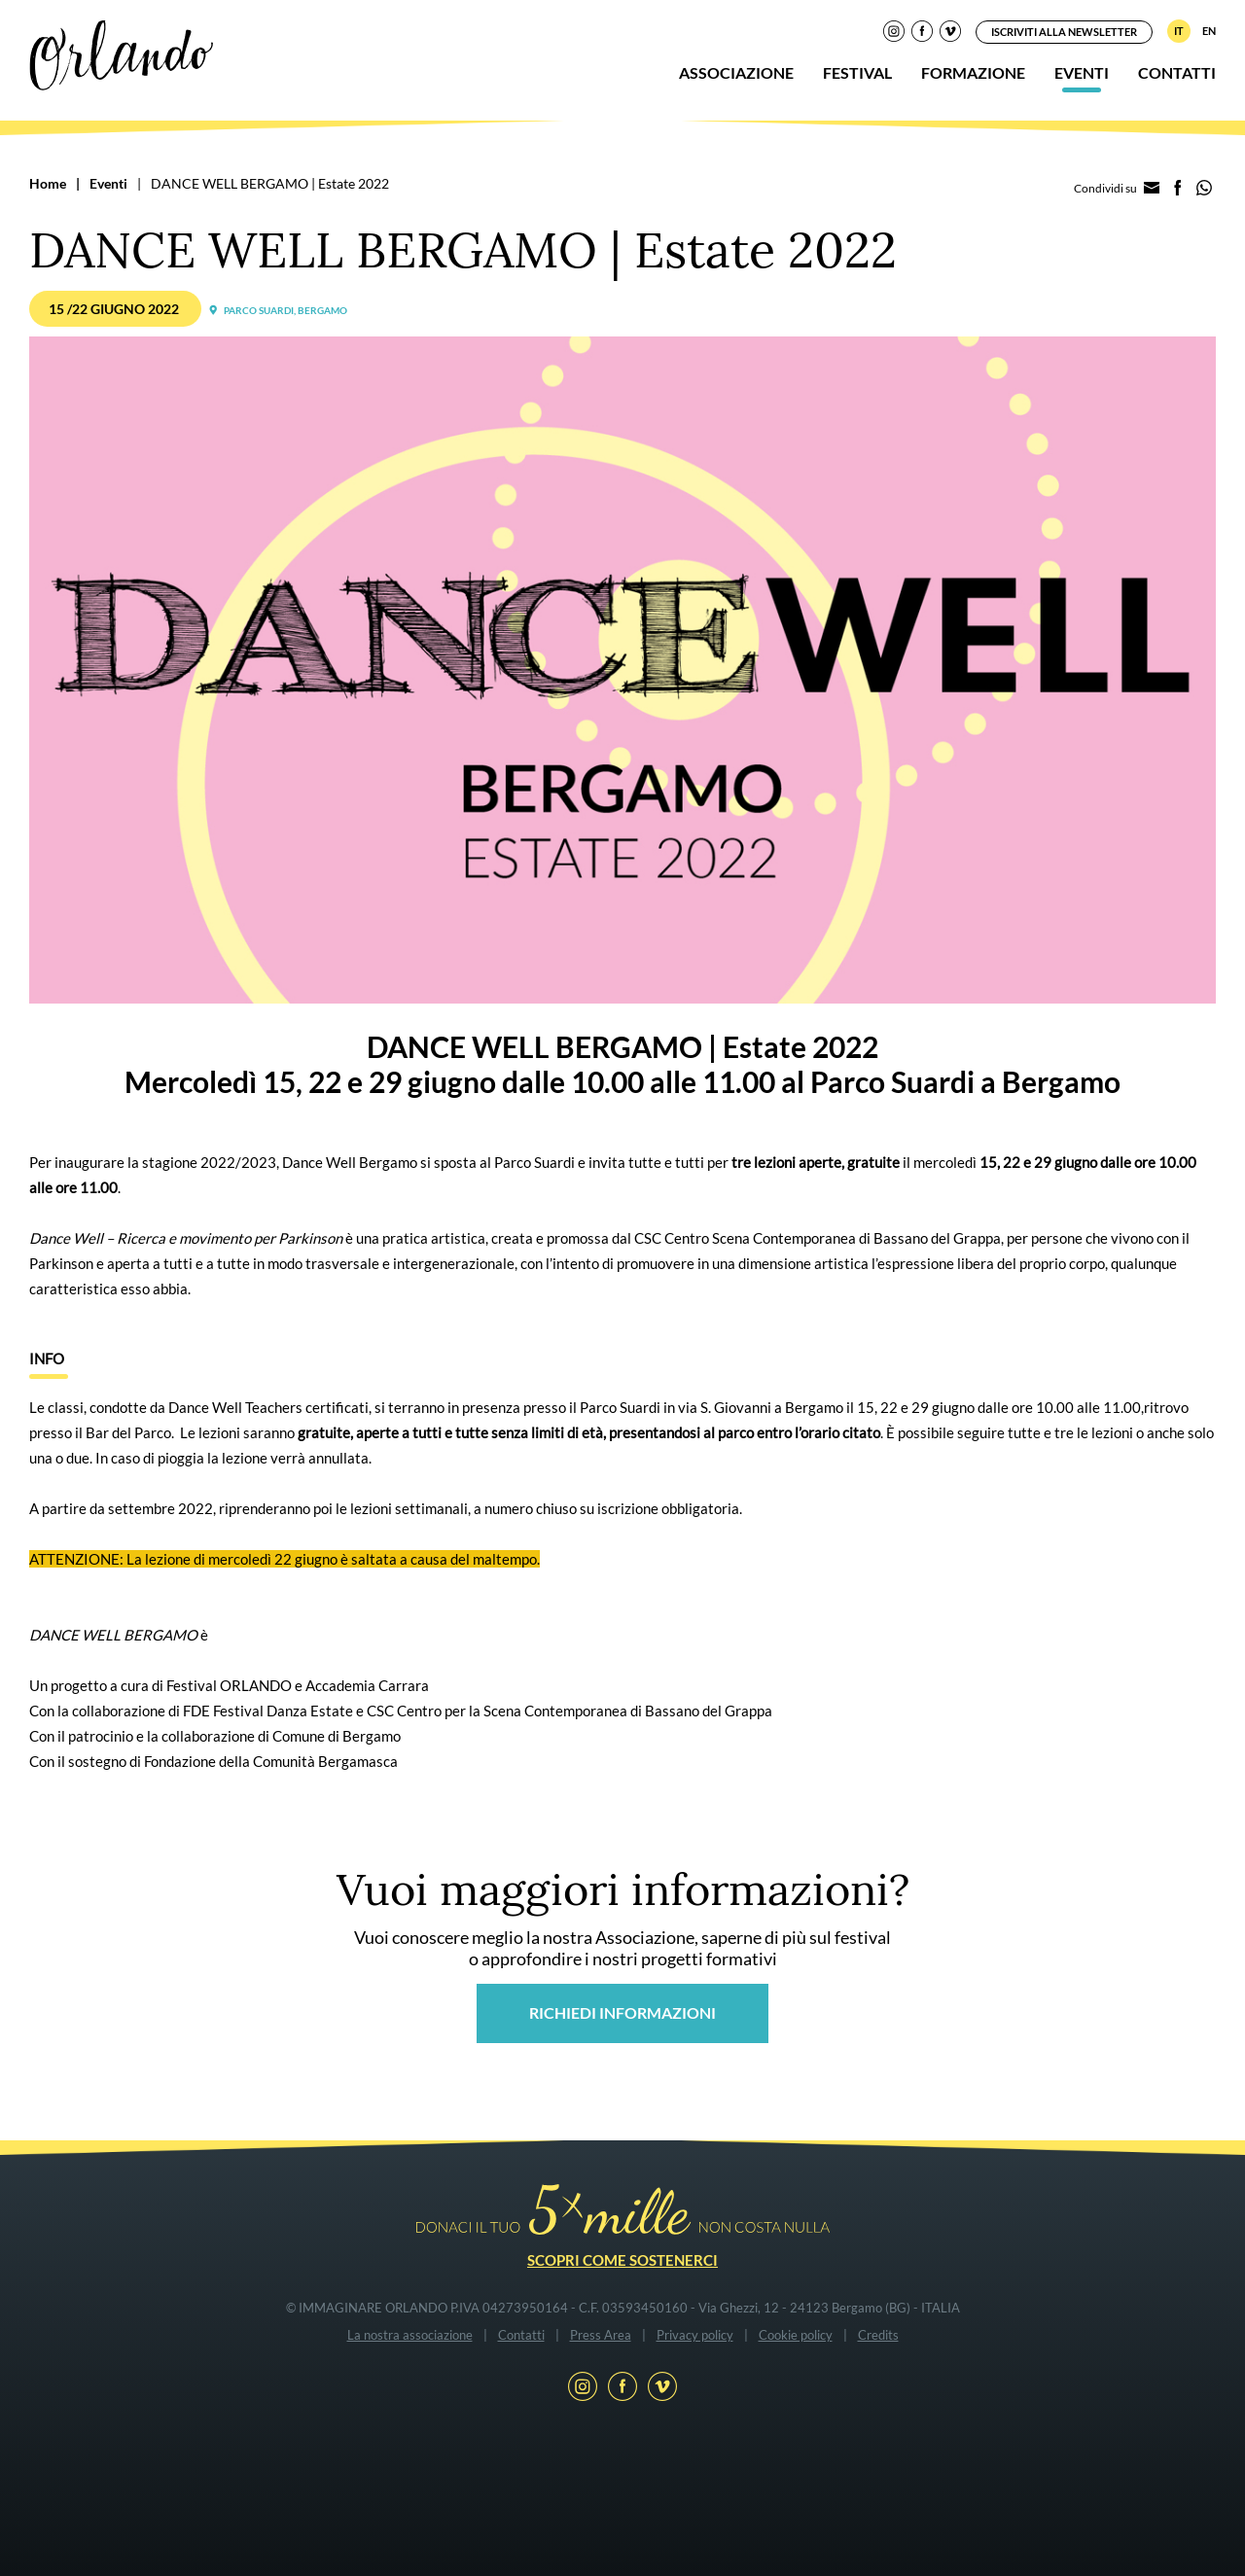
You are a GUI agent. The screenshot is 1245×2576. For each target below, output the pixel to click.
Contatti (1177, 72)
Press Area (600, 2335)
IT (1179, 30)
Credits (878, 2335)
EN (1209, 30)
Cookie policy (796, 2335)
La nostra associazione (410, 2335)
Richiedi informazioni (622, 2012)
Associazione (736, 72)
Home (47, 183)
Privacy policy (695, 2335)
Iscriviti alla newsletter (1064, 31)
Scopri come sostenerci (622, 2260)
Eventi (1081, 72)
